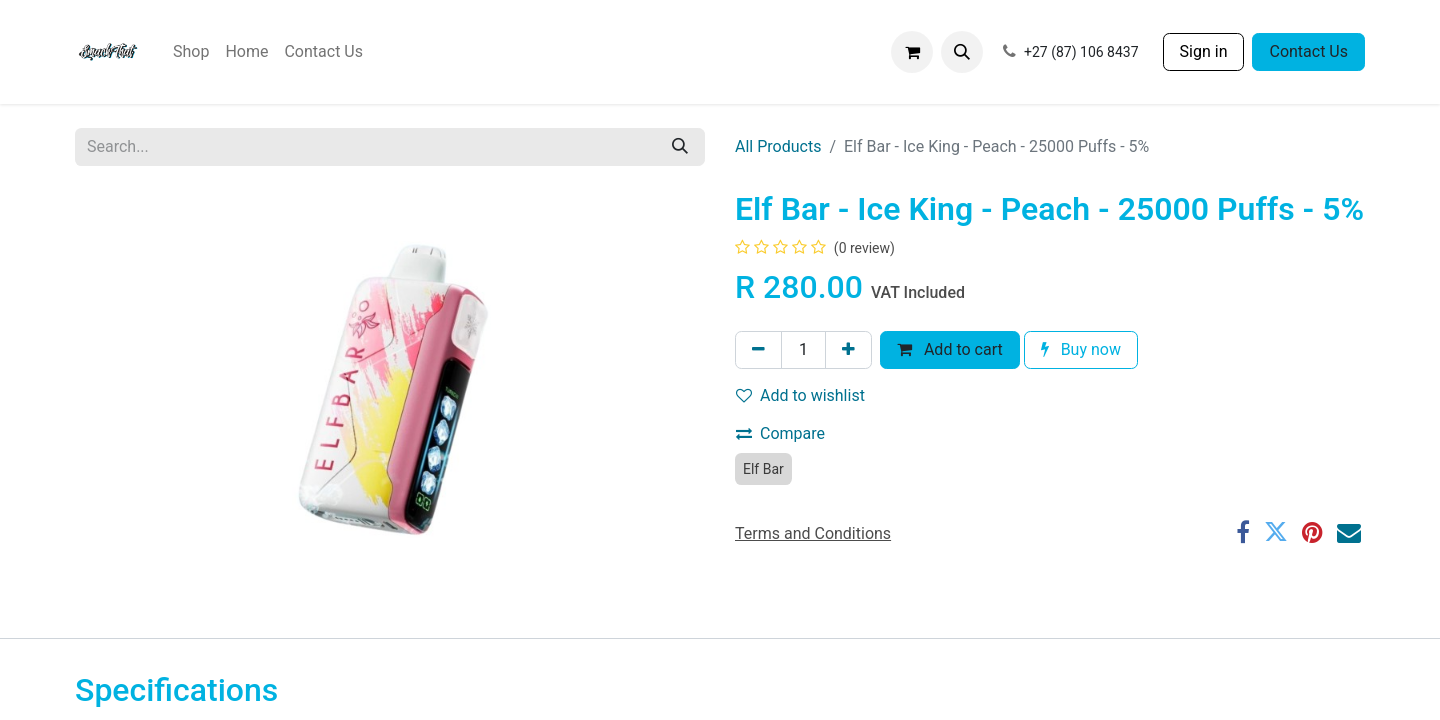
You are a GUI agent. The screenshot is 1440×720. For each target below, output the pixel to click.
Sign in (1204, 51)
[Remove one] (758, 350)
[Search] (680, 147)
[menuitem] (191, 52)
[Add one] (848, 350)
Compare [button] (780, 433)
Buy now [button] (1081, 349)
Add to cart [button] (950, 349)
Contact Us (1308, 51)
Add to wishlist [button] (800, 395)
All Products (778, 146)
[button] (962, 52)
